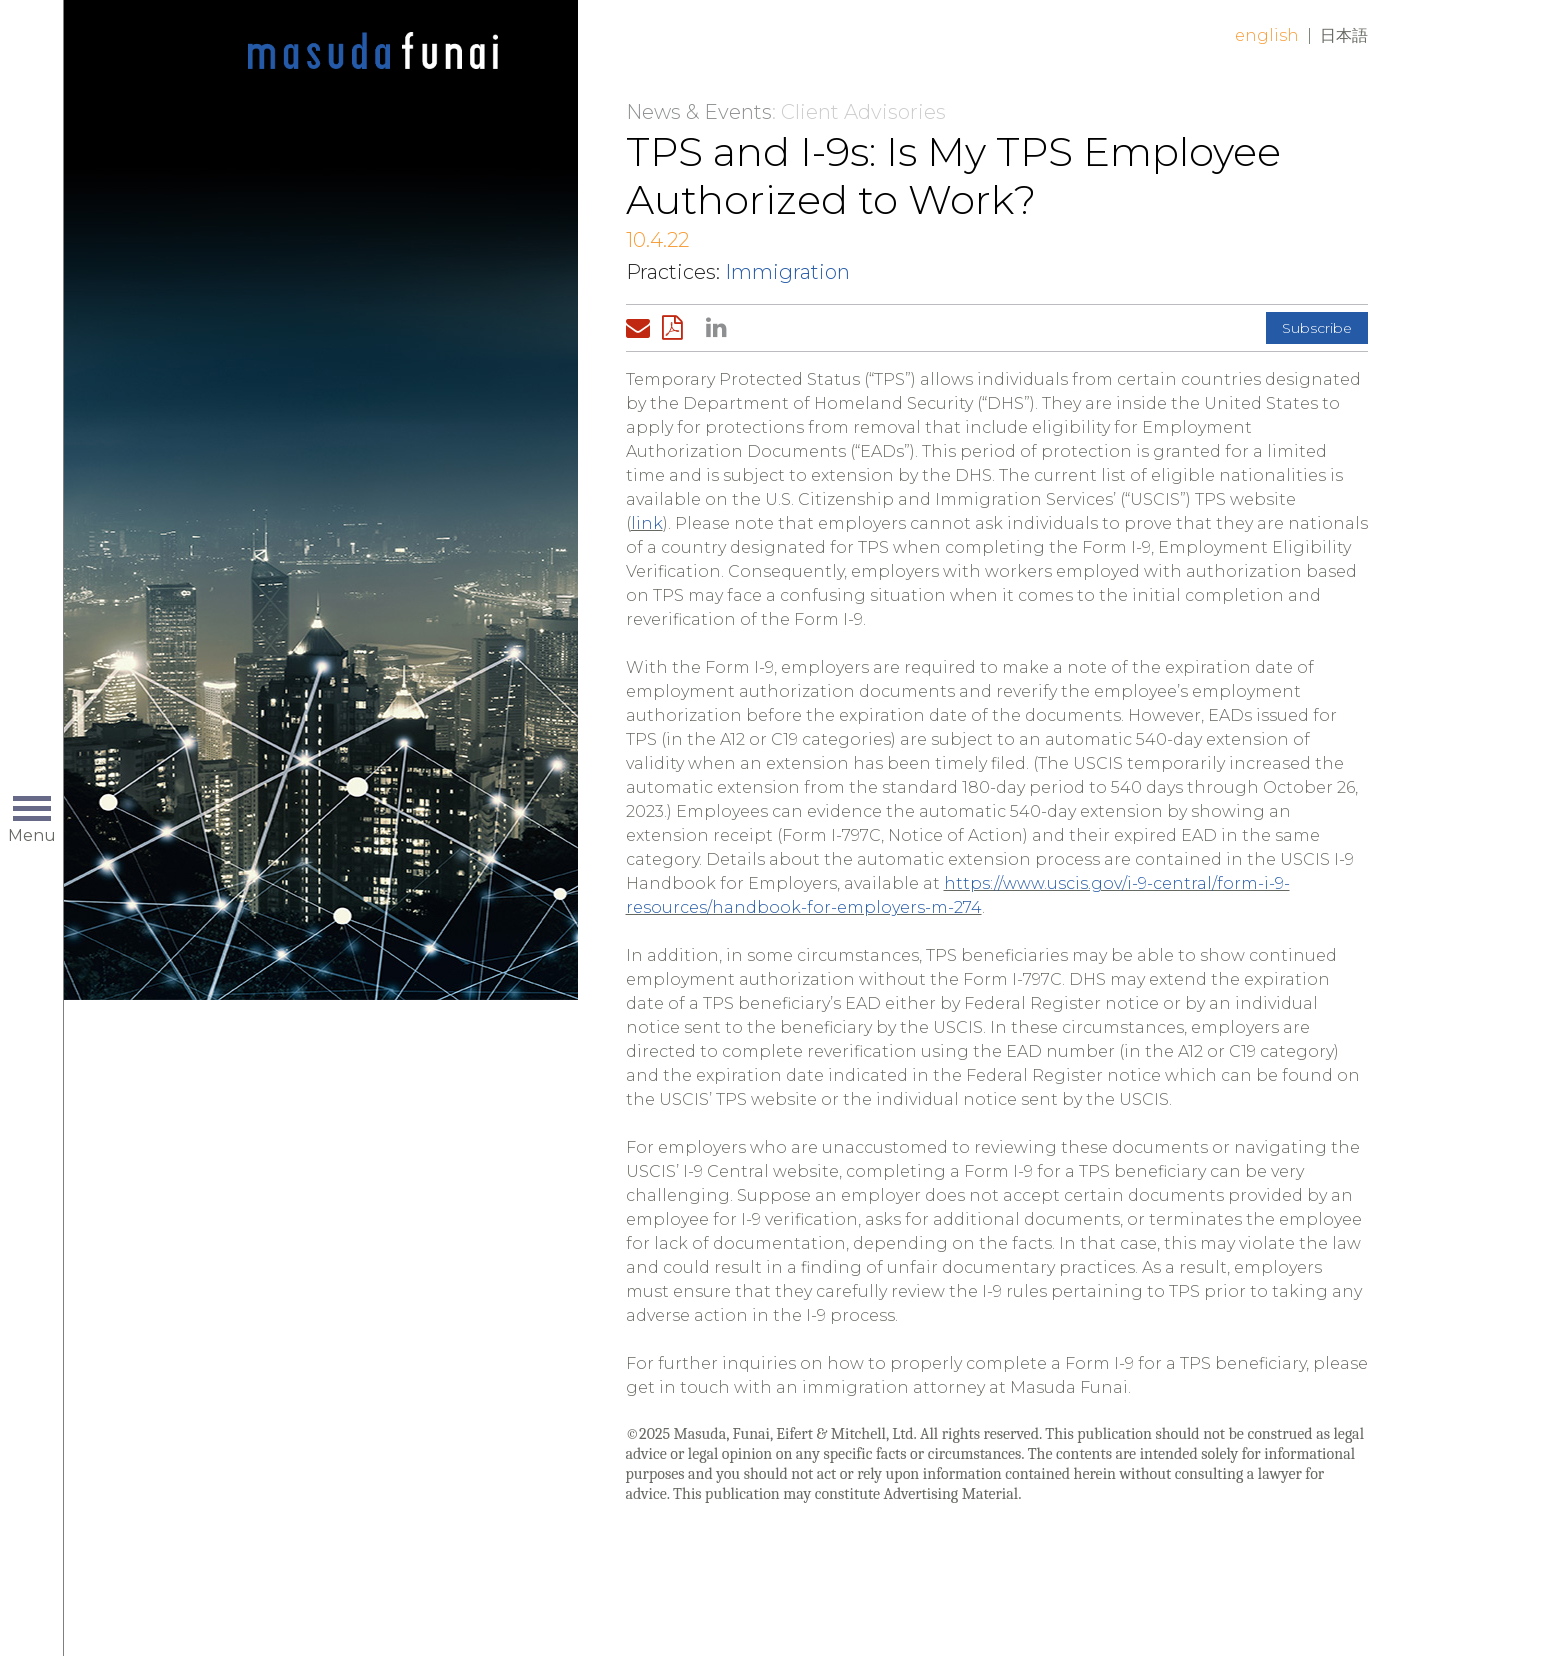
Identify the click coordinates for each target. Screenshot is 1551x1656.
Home (373, 52)
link (647, 523)
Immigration (787, 272)
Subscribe (1317, 328)
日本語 (1344, 35)
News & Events (699, 112)
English (1267, 35)
